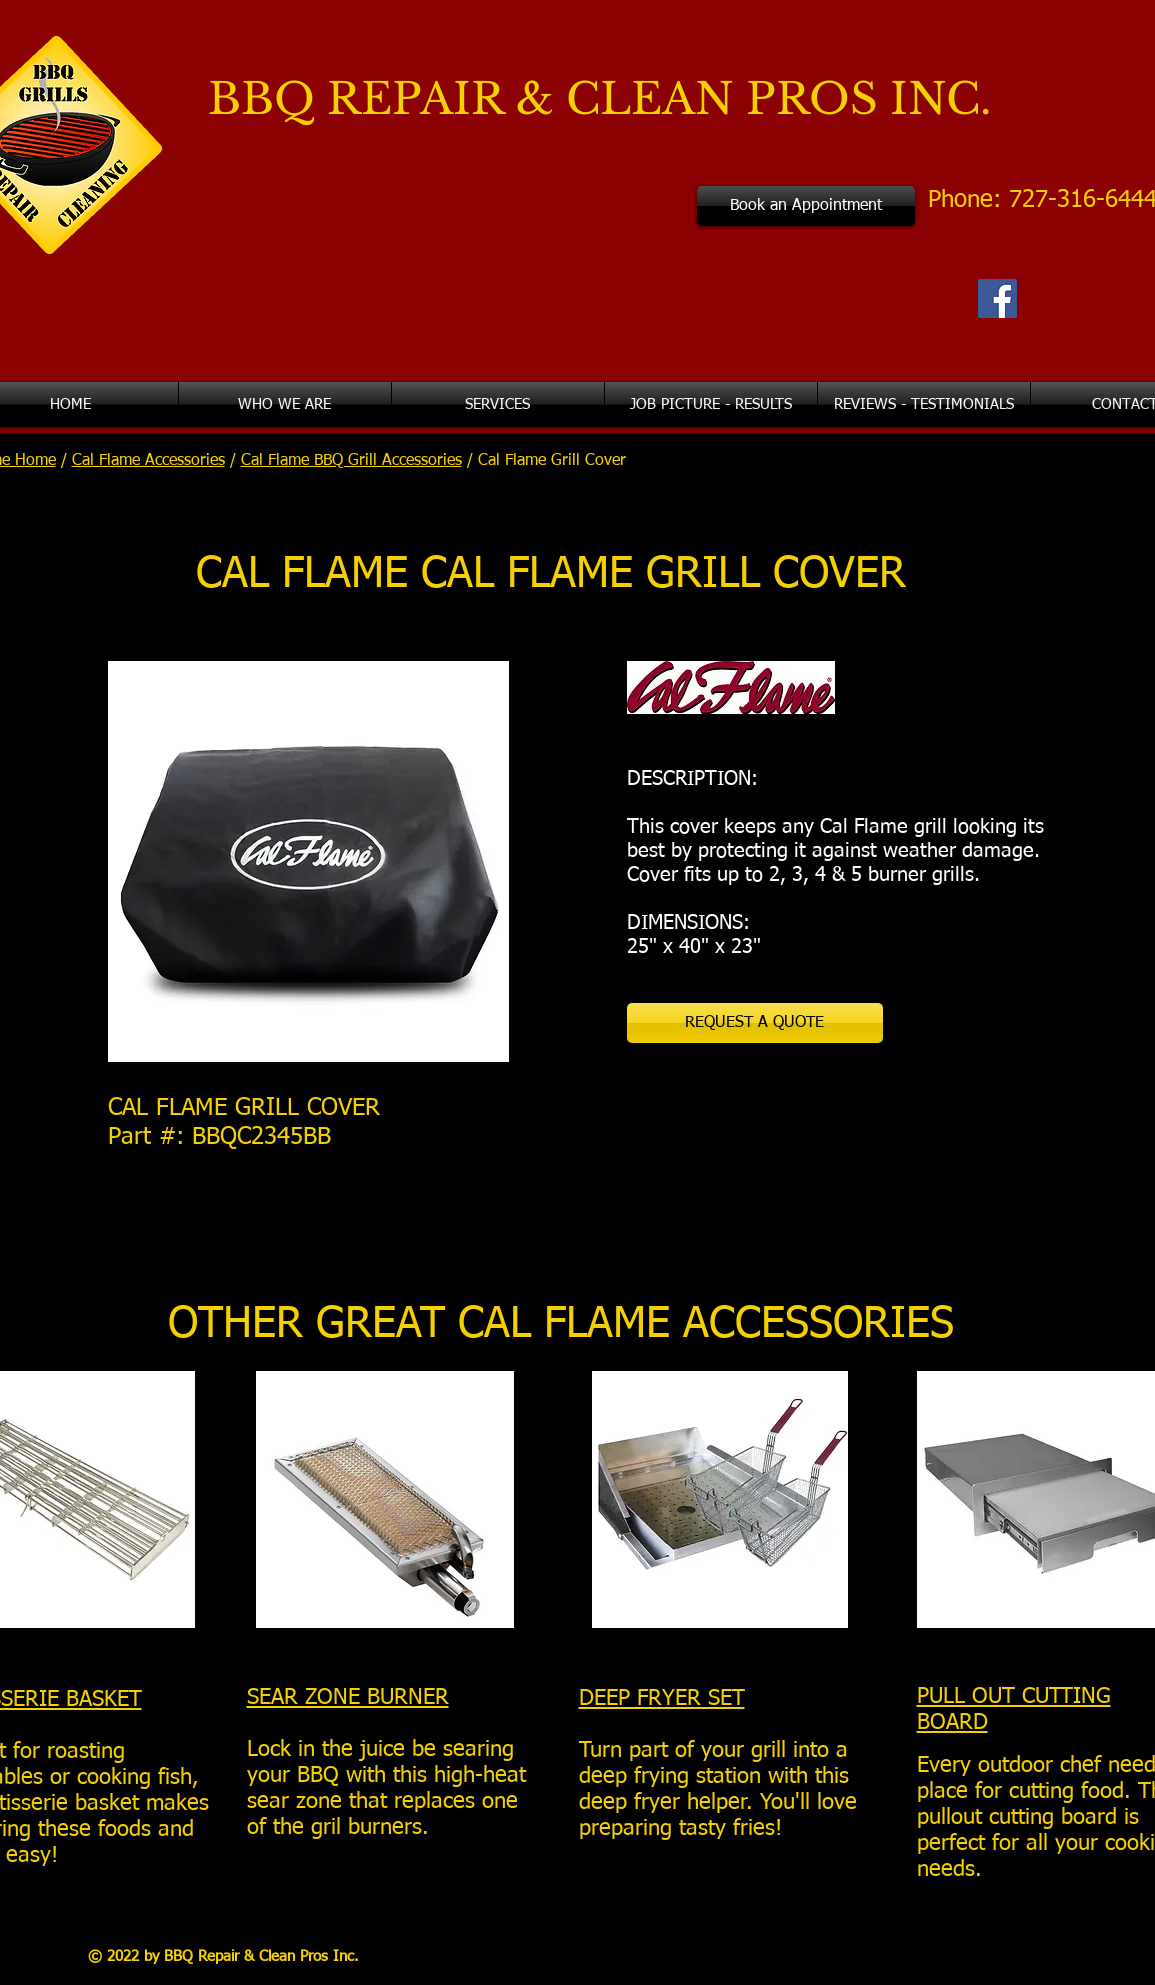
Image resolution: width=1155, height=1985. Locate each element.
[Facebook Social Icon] (997, 298)
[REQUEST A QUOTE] (755, 1023)
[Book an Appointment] (806, 206)
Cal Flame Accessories (148, 461)
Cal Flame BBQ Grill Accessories (351, 461)
